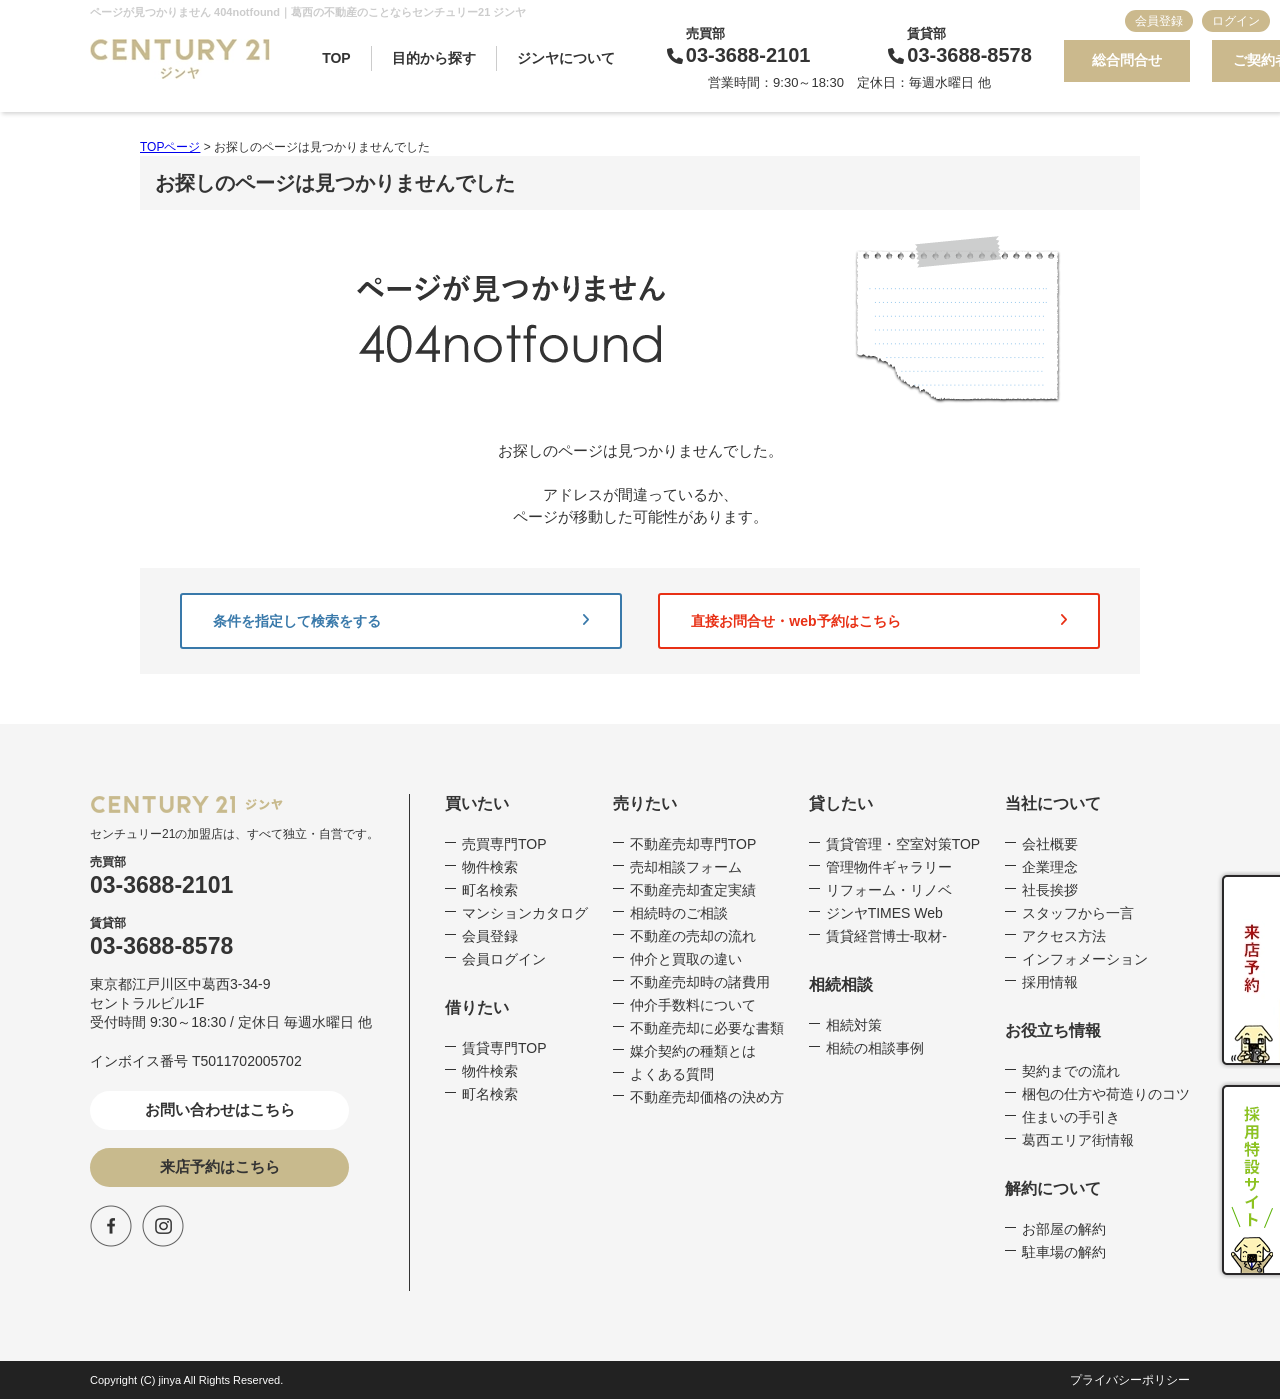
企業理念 (1050, 867)
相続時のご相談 (679, 913)
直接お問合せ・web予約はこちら (879, 621)
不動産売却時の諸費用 (700, 982)
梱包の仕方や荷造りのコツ (1106, 1094)
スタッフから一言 (1078, 913)
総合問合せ (1127, 60)
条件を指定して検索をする (401, 621)
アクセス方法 (1064, 936)
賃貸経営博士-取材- (886, 936)
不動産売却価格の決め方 (707, 1097)
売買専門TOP (504, 844)
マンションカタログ (525, 913)
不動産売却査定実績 (693, 890)
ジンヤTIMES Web (884, 913)
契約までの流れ (1071, 1071)
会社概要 (1050, 844)
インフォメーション (1085, 959)
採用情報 (1050, 982)
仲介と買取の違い (686, 959)
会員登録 (1159, 21)
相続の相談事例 (875, 1048)
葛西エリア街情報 (1078, 1140)
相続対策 (854, 1025)
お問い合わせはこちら (220, 1109)
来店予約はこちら (220, 1166)
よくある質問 (672, 1074)
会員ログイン (504, 959)
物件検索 (490, 867)
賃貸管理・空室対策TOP (903, 844)
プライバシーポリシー (1130, 1380)
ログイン (1236, 21)
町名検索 (490, 890)
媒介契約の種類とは (693, 1051)
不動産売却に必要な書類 (707, 1028)
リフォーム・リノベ (889, 890)
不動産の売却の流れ (693, 936)
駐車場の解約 (1064, 1252)
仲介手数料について (693, 1005)
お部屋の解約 (1064, 1229)
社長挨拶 (1050, 890)
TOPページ (170, 147)
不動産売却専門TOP (693, 844)
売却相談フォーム (686, 867)
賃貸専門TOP (504, 1048)
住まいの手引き (1071, 1117)
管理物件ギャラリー (889, 867)
